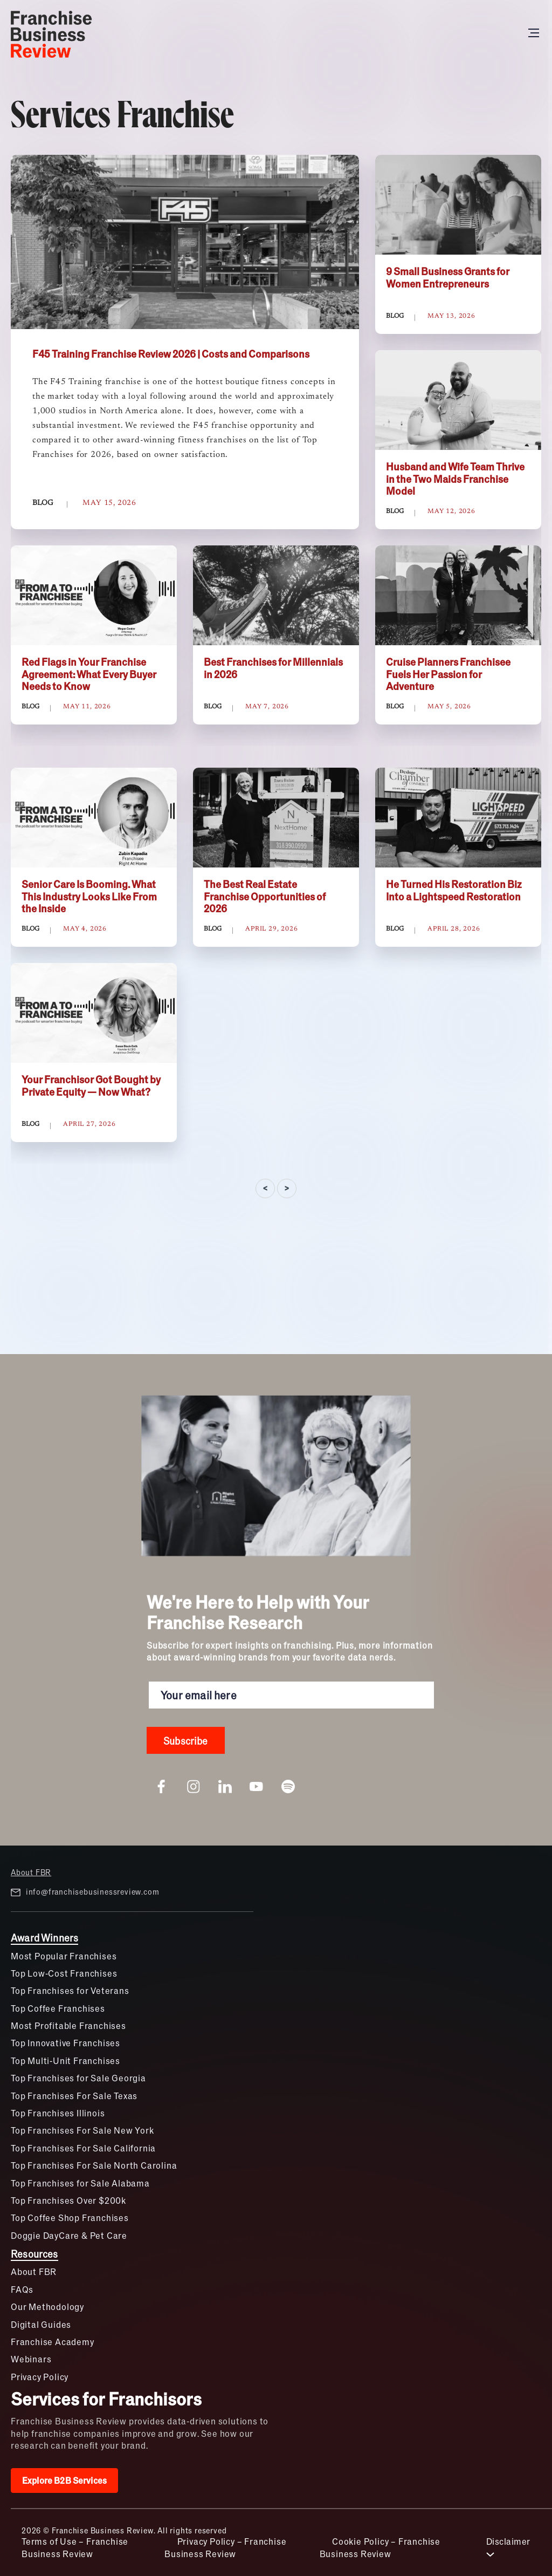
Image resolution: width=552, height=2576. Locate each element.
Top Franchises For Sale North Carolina (94, 2165)
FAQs (22, 2289)
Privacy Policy (39, 2376)
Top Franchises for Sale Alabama (80, 2183)
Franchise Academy (52, 2341)
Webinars (31, 2359)
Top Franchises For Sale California (83, 2148)
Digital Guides (41, 2324)
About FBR (31, 1872)
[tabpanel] (276, 680)
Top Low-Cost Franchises (64, 1973)
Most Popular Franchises (63, 1956)
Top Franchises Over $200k (68, 2200)
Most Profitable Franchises (68, 2025)
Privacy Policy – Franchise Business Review (225, 2547)
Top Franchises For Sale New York (82, 2130)
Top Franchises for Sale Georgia (78, 2077)
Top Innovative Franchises (65, 2042)
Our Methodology (47, 2306)
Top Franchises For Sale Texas (74, 2095)
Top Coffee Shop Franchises (70, 2217)
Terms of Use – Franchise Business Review (75, 2547)
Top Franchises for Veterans (70, 1990)
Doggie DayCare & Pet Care (69, 2235)
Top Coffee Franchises (58, 2008)
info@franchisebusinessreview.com (85, 1892)
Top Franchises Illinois (58, 2113)
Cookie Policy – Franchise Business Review (380, 2547)
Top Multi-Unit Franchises (65, 2060)
